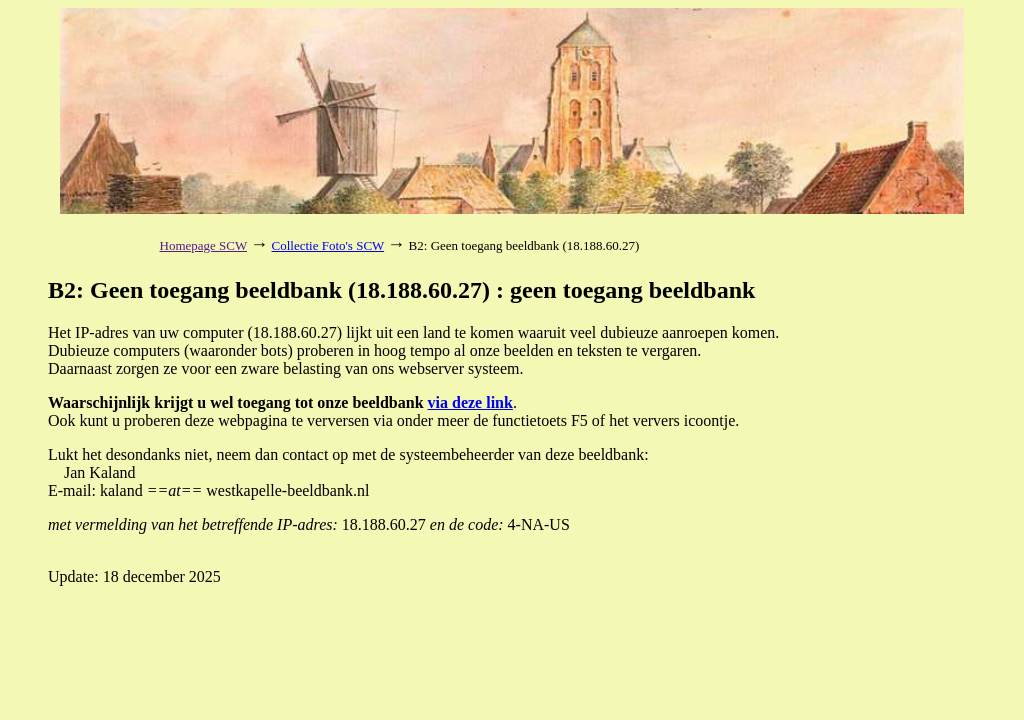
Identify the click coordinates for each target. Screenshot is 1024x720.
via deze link (470, 402)
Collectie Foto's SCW (328, 245)
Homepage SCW (204, 245)
